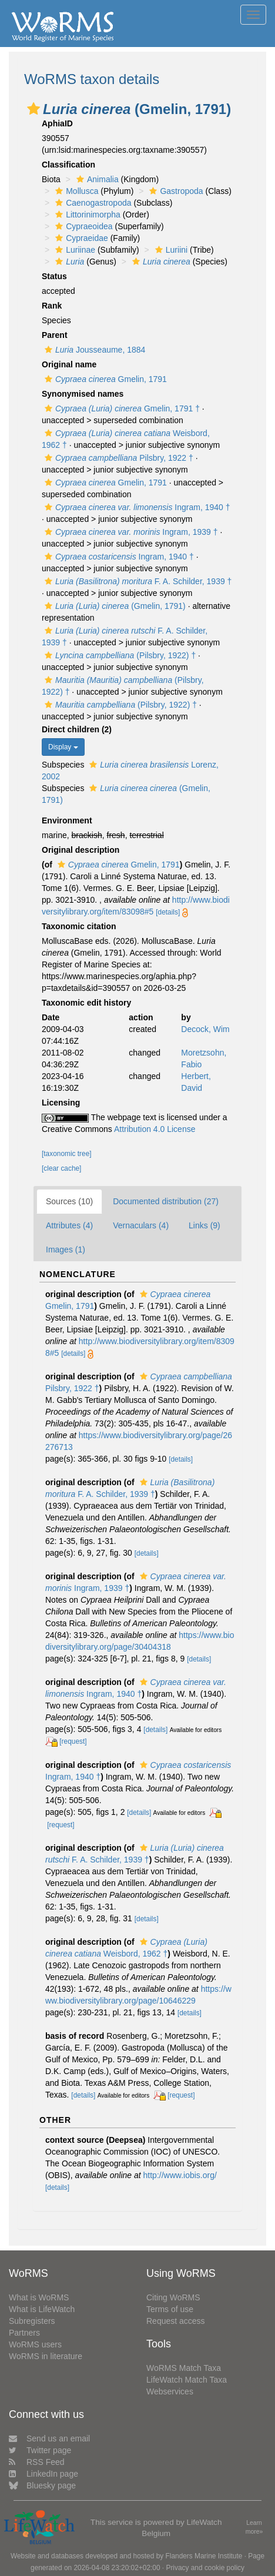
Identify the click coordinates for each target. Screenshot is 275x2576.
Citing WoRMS (173, 2297)
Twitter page (40, 2450)
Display (63, 747)
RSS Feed (37, 2462)
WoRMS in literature (45, 2356)
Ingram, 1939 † (130, 532)
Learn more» (254, 2527)
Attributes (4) (69, 1225)
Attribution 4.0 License (155, 1129)
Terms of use (169, 2309)
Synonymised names (82, 393)
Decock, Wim (205, 1029)
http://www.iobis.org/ (180, 2175)
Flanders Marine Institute (204, 2556)
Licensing (61, 1102)
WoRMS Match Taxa (183, 2368)
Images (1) (65, 1249)
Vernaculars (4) (141, 1225)
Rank (52, 305)
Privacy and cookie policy (205, 2568)
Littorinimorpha (86, 214)
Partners (24, 2332)
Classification (68, 164)
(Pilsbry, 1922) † (119, 655)
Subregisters (32, 2321)
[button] (33, 109)
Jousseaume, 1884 (93, 349)
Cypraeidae (80, 238)
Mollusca (75, 191)
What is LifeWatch (42, 2309)
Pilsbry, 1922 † (117, 458)
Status (54, 276)
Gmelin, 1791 (104, 379)
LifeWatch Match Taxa (186, 2379)
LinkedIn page (43, 2473)
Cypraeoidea (82, 226)
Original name (69, 364)
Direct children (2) (77, 729)
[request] (72, 1741)
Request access (175, 2321)
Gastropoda (174, 191)
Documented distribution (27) (166, 1201)
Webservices (169, 2391)
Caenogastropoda (91, 202)
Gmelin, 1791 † (121, 408)
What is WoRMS (39, 2297)
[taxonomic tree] (67, 1154)
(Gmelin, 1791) (114, 606)
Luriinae (73, 249)
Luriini (169, 249)
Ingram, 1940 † (136, 507)
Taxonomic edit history (86, 1002)
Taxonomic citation (79, 926)
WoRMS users (35, 2344)
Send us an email (49, 2438)
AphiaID (57, 123)
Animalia (96, 179)
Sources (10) (69, 1201)
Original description (80, 850)
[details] (168, 912)
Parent (55, 335)
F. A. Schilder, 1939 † (137, 581)
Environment (67, 820)
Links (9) (204, 1225)
